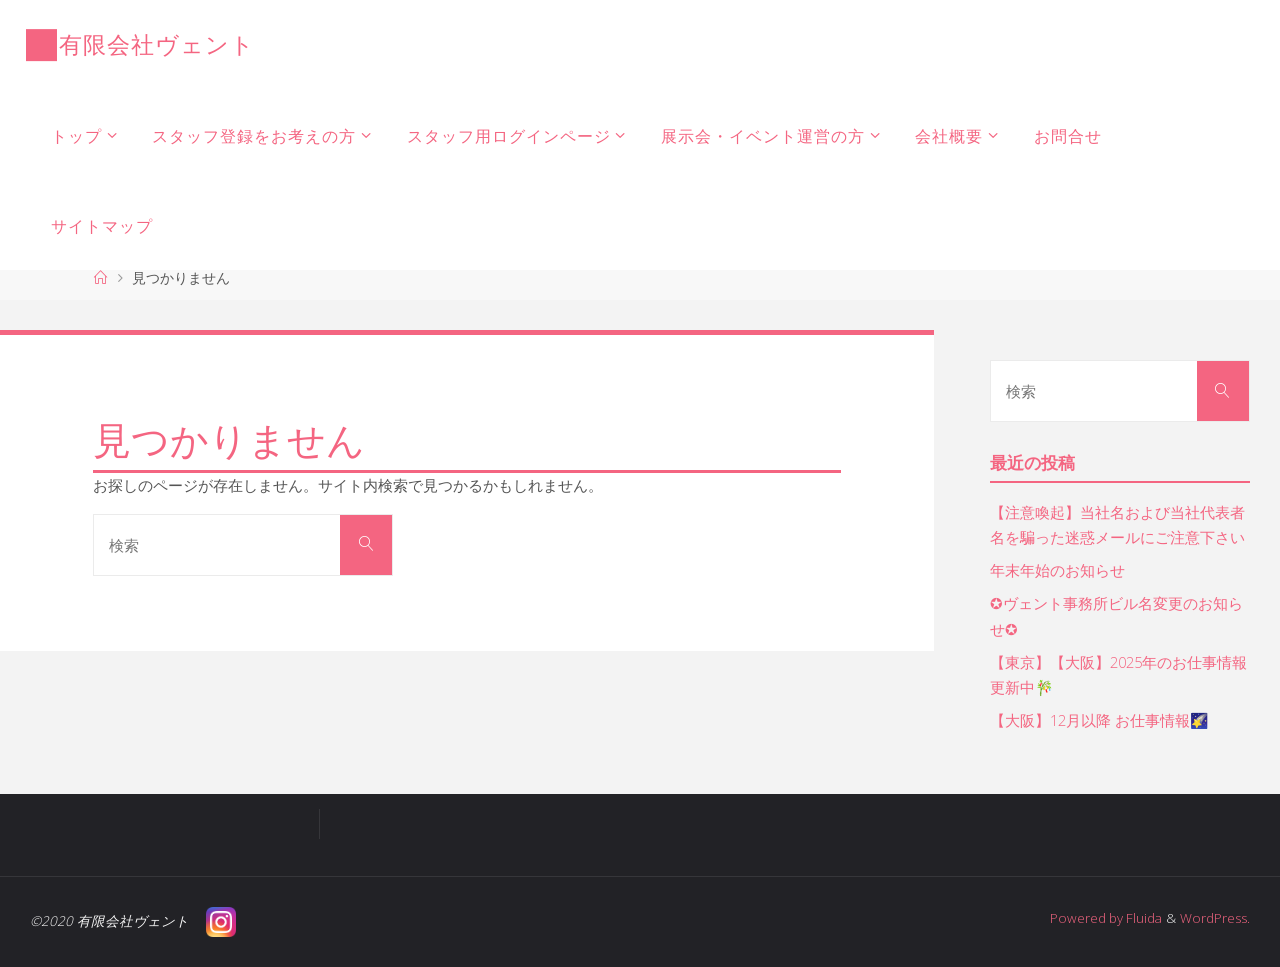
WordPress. (1215, 918)
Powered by (1084, 918)
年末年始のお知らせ (1057, 570)
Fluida (1141, 918)
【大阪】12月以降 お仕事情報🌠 (1100, 720)
